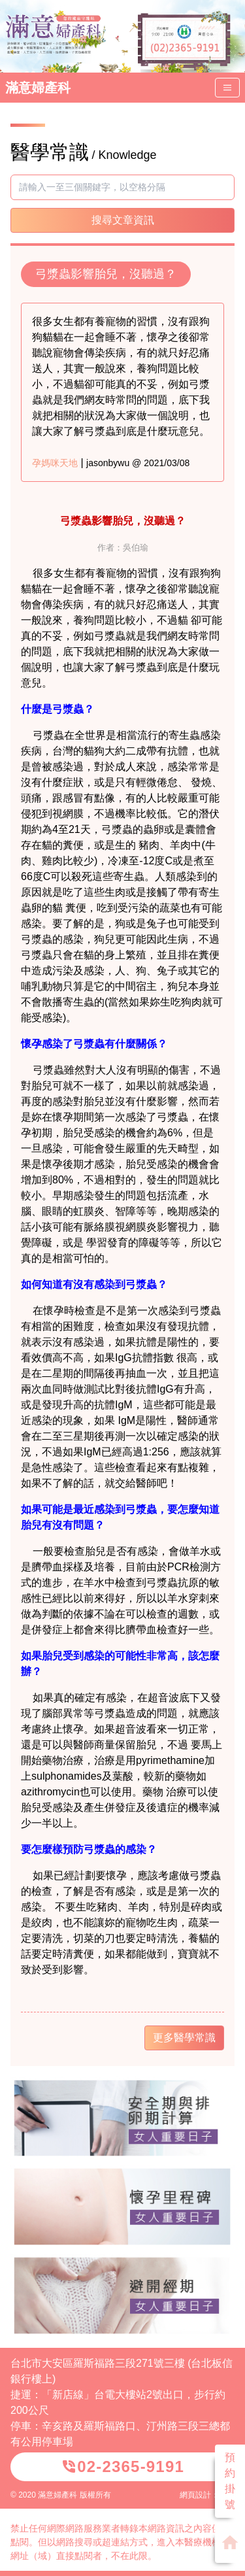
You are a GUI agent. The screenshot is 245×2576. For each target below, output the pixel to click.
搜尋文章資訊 (122, 220)
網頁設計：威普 (207, 2495)
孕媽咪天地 (55, 463)
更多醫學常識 (184, 2037)
